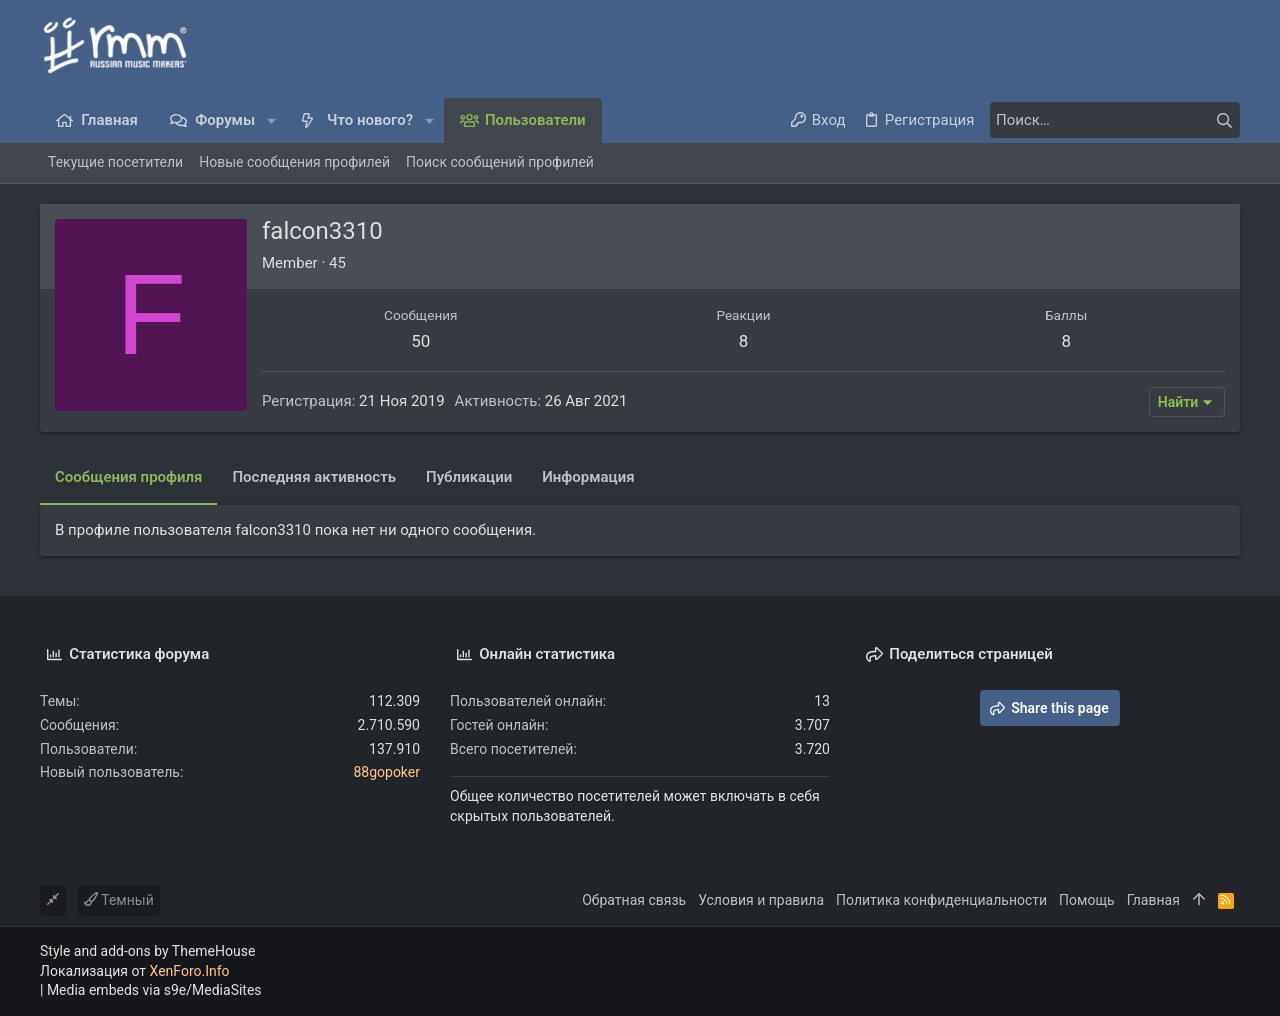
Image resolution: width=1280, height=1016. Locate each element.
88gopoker (386, 772)
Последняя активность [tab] (314, 477)
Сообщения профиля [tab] (128, 477)
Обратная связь (634, 900)
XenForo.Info (190, 971)
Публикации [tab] (469, 477)
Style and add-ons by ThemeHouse (147, 951)
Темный (119, 900)
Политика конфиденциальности (941, 900)
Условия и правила (761, 900)
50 (420, 341)
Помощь (1087, 900)
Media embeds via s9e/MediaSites (154, 990)
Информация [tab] (588, 477)
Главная (1153, 900)
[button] (271, 120)
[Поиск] (1115, 120)
